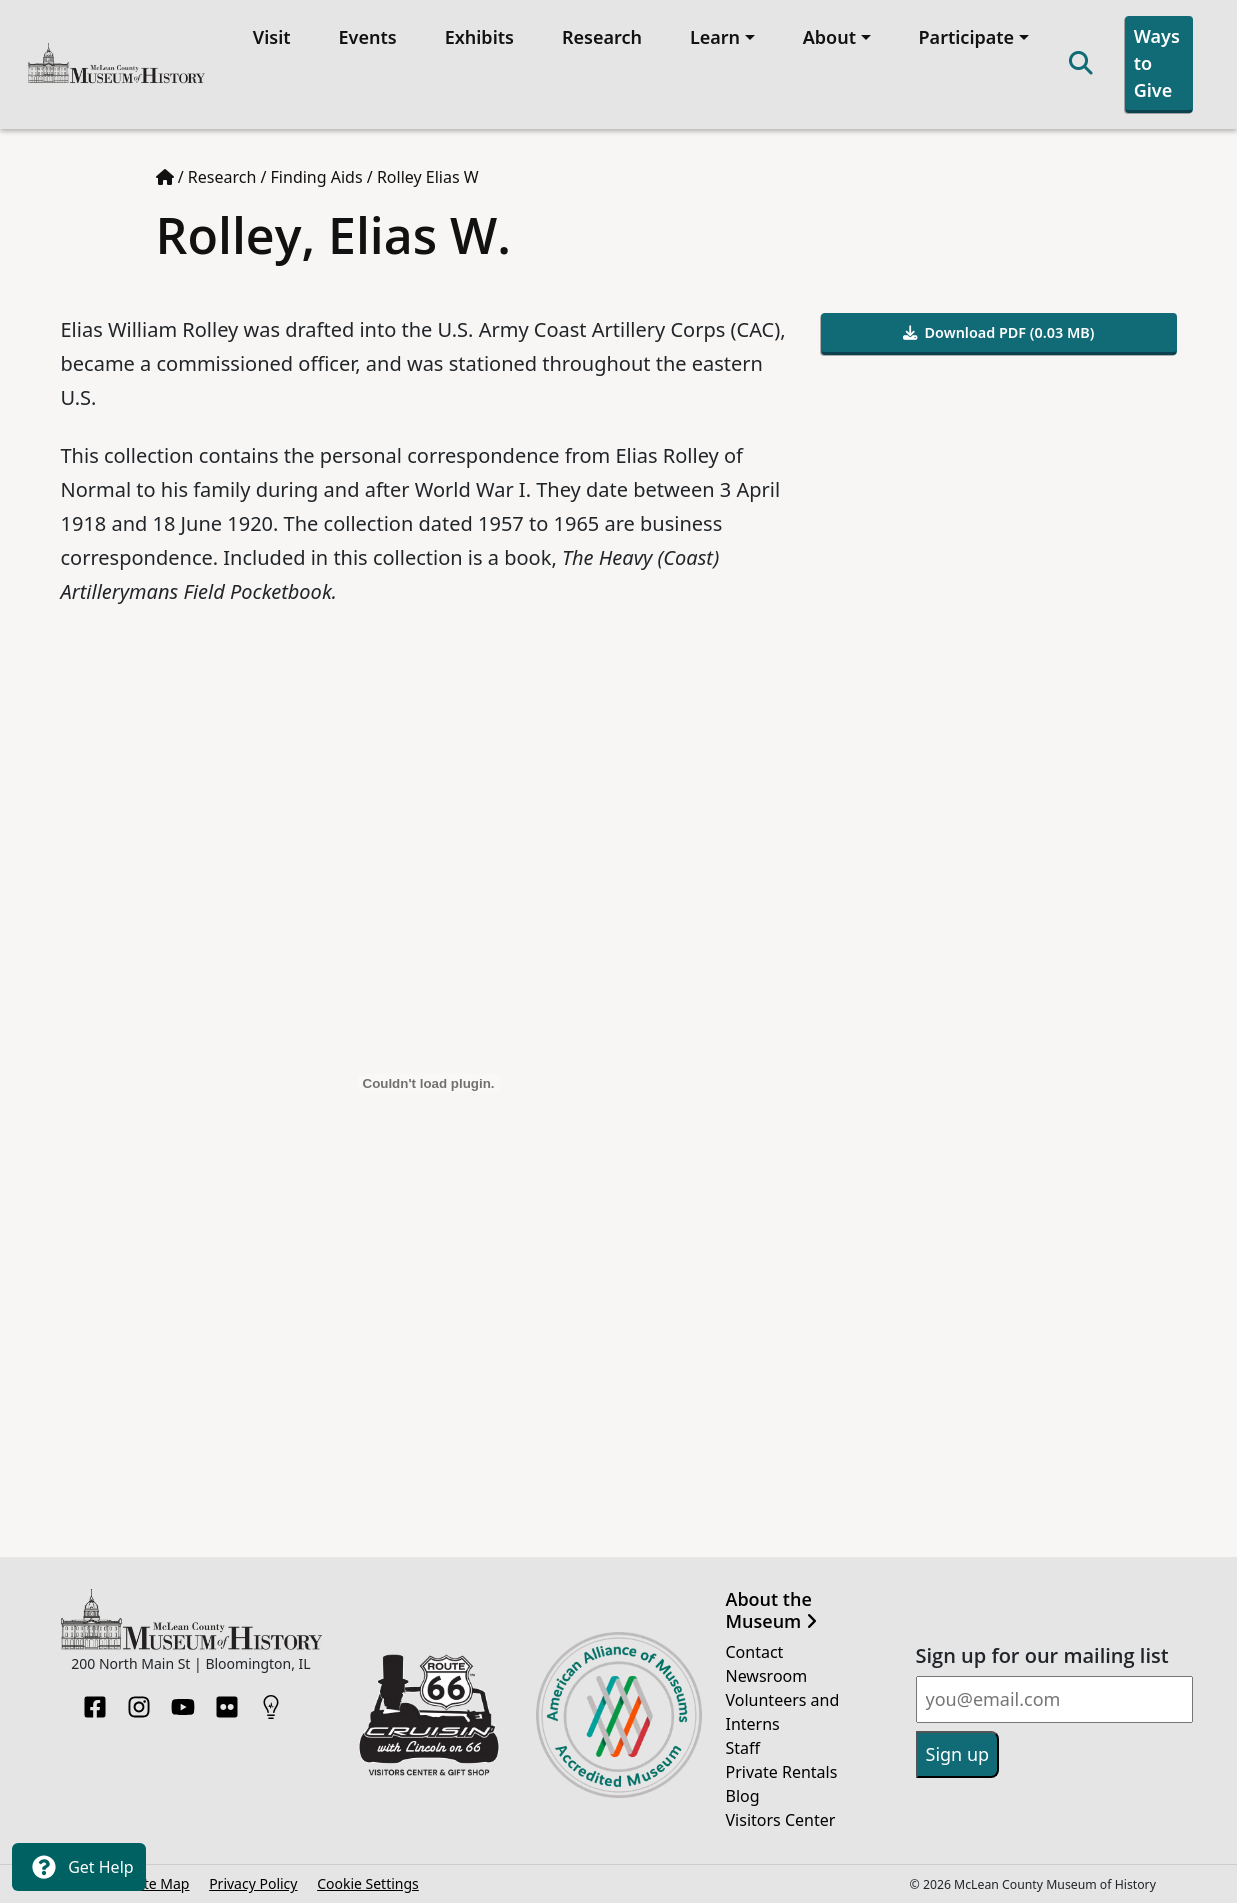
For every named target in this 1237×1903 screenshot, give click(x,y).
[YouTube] (183, 1701)
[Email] (1054, 1699)
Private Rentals (782, 1772)
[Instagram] (139, 1701)
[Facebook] (95, 1701)
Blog (743, 1796)
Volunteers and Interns (783, 1712)
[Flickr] (227, 1701)
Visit (272, 37)
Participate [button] (967, 37)
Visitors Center (781, 1820)
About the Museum (771, 1610)
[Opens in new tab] (429, 1713)
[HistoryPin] (271, 1701)
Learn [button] (715, 37)
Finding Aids (317, 177)
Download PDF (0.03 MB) (999, 332)
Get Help (79, 1867)
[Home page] (165, 177)
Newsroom (767, 1676)
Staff (743, 1748)
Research (602, 37)
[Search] (1081, 64)
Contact (755, 1652)
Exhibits (479, 37)
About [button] (829, 37)
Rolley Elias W (428, 177)
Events (368, 37)
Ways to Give (1157, 63)
